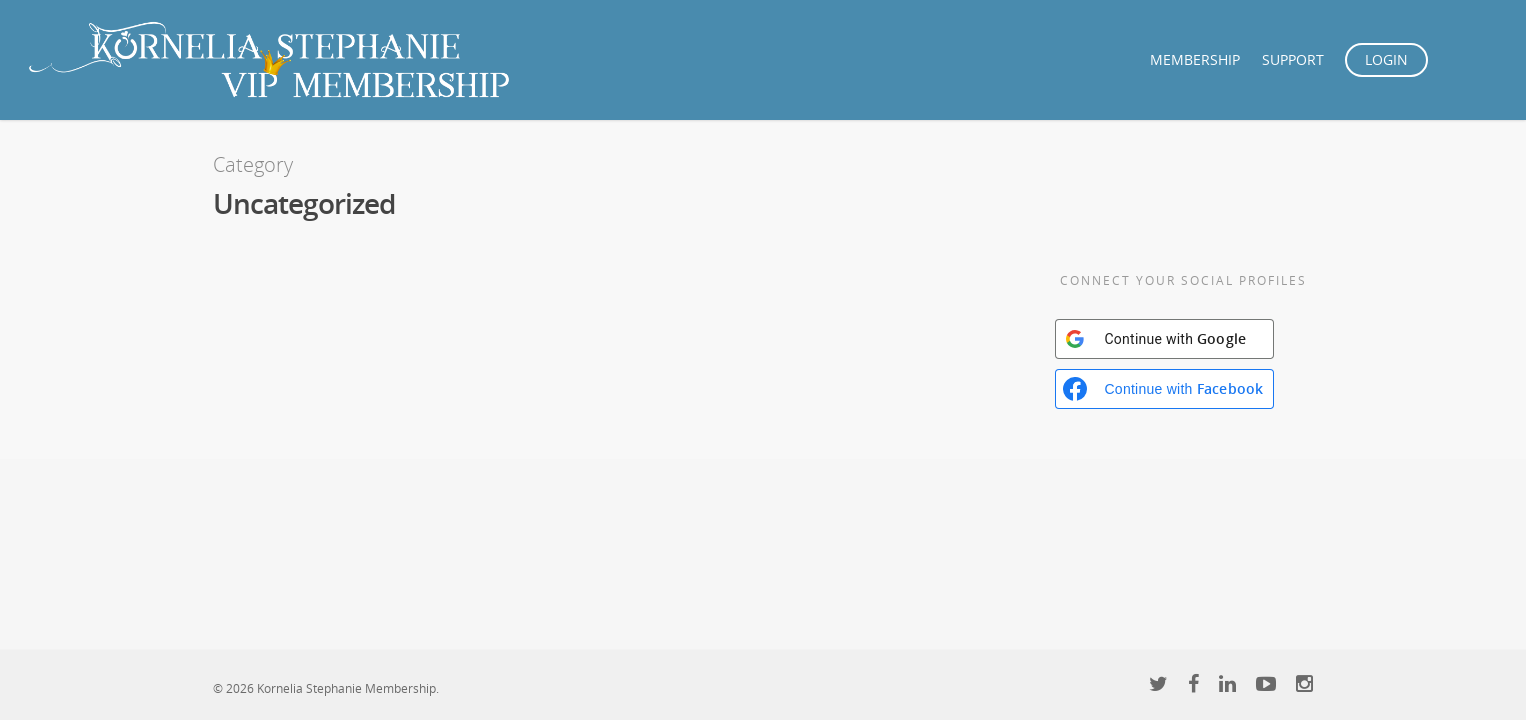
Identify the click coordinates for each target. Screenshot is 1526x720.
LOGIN (1386, 59)
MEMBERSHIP (1195, 59)
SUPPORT (1293, 59)
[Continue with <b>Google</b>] (1164, 339)
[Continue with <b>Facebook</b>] (1164, 389)
